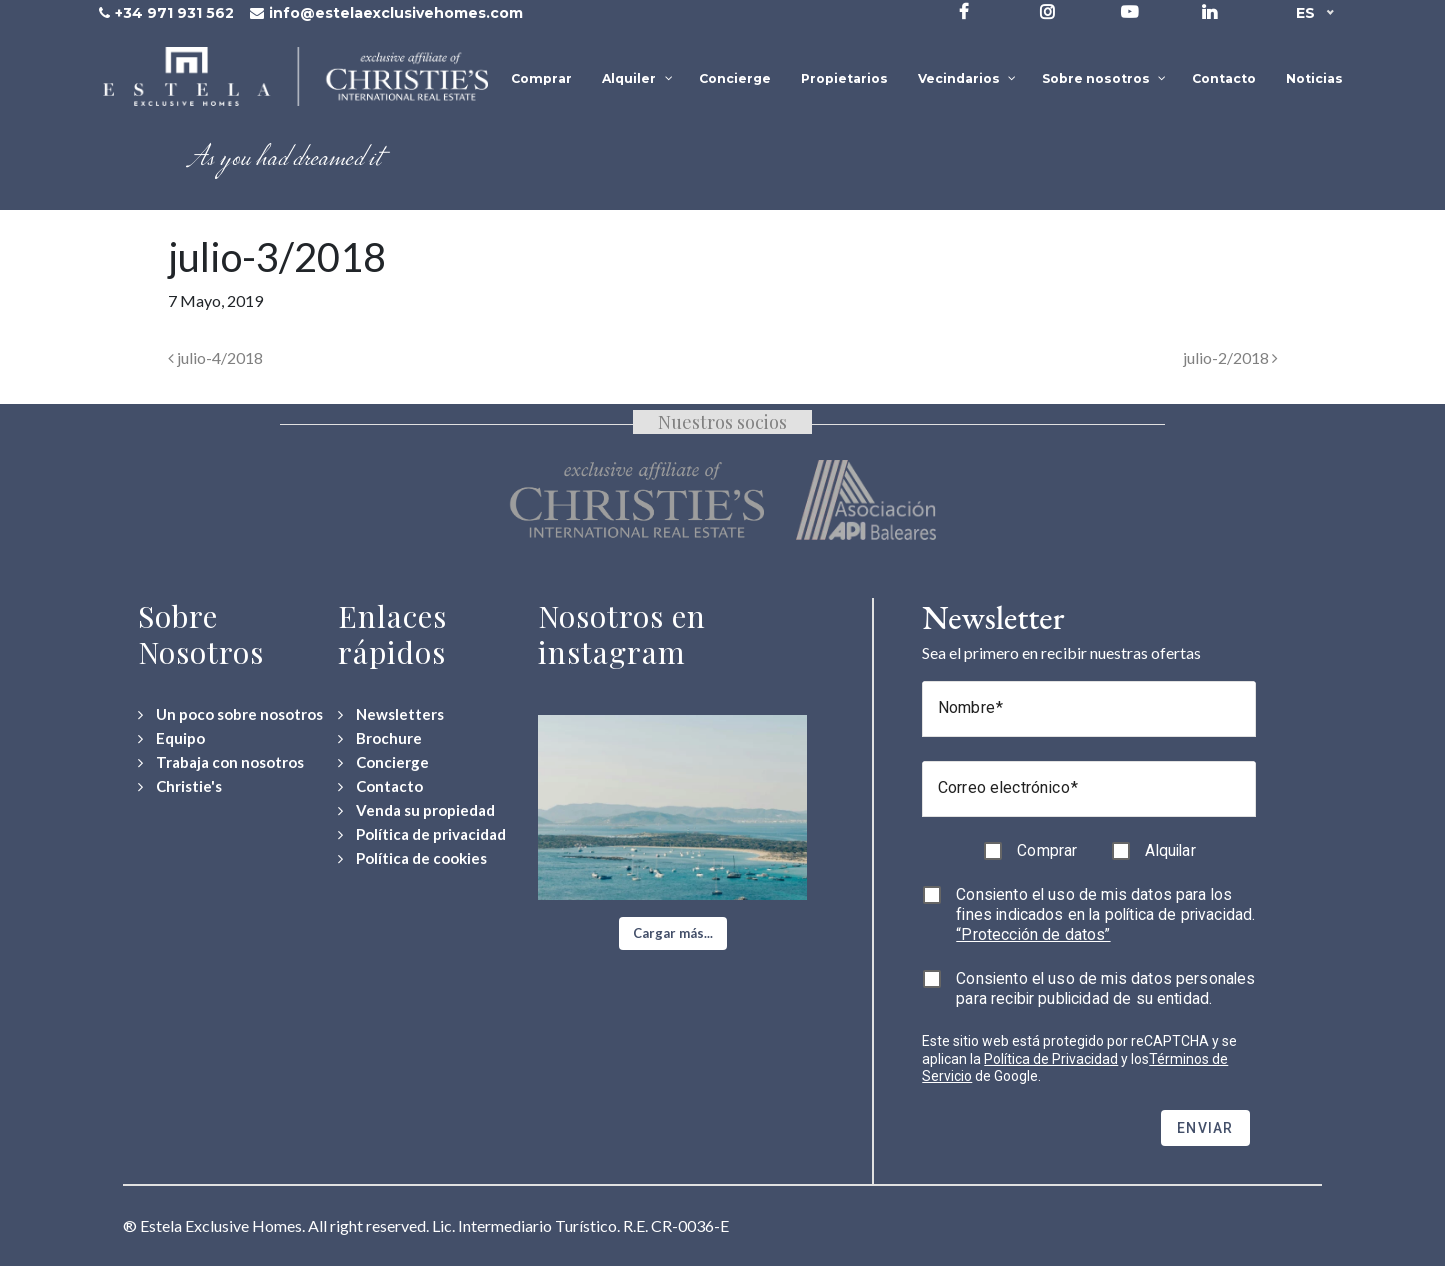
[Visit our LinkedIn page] (1209, 11)
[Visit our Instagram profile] (1047, 11)
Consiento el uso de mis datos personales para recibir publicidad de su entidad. (1105, 988)
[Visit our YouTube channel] (1129, 11)
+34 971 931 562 (174, 13)
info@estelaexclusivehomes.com (396, 13)
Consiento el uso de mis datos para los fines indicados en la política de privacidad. (1105, 914)
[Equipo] (171, 738)
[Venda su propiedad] (416, 810)
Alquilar (1170, 850)
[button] (673, 934)
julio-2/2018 (1230, 357)
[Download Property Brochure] (380, 738)
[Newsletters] (391, 714)
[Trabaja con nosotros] (221, 762)
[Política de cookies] (412, 858)
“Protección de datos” (1033, 934)
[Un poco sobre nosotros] (230, 714)
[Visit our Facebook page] (964, 11)
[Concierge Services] (383, 762)
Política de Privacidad (1051, 1059)
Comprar (1047, 850)
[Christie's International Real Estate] (180, 786)
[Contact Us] (380, 786)
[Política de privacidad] (422, 834)
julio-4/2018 (215, 357)
